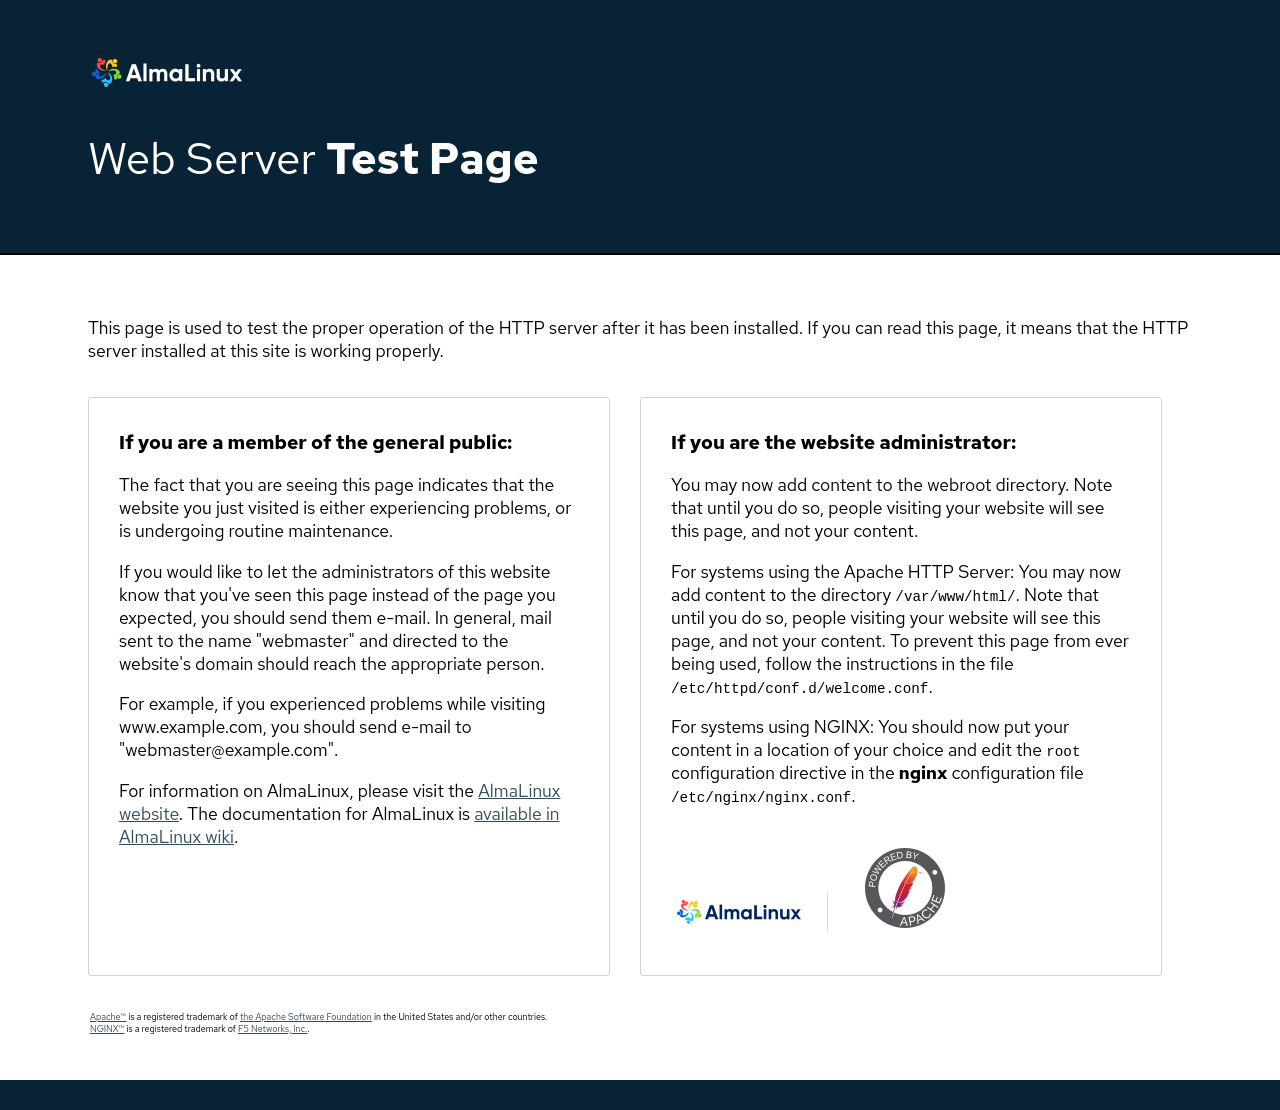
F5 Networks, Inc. (272, 1029)
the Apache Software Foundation (306, 1017)
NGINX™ (107, 1029)
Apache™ (108, 1017)
